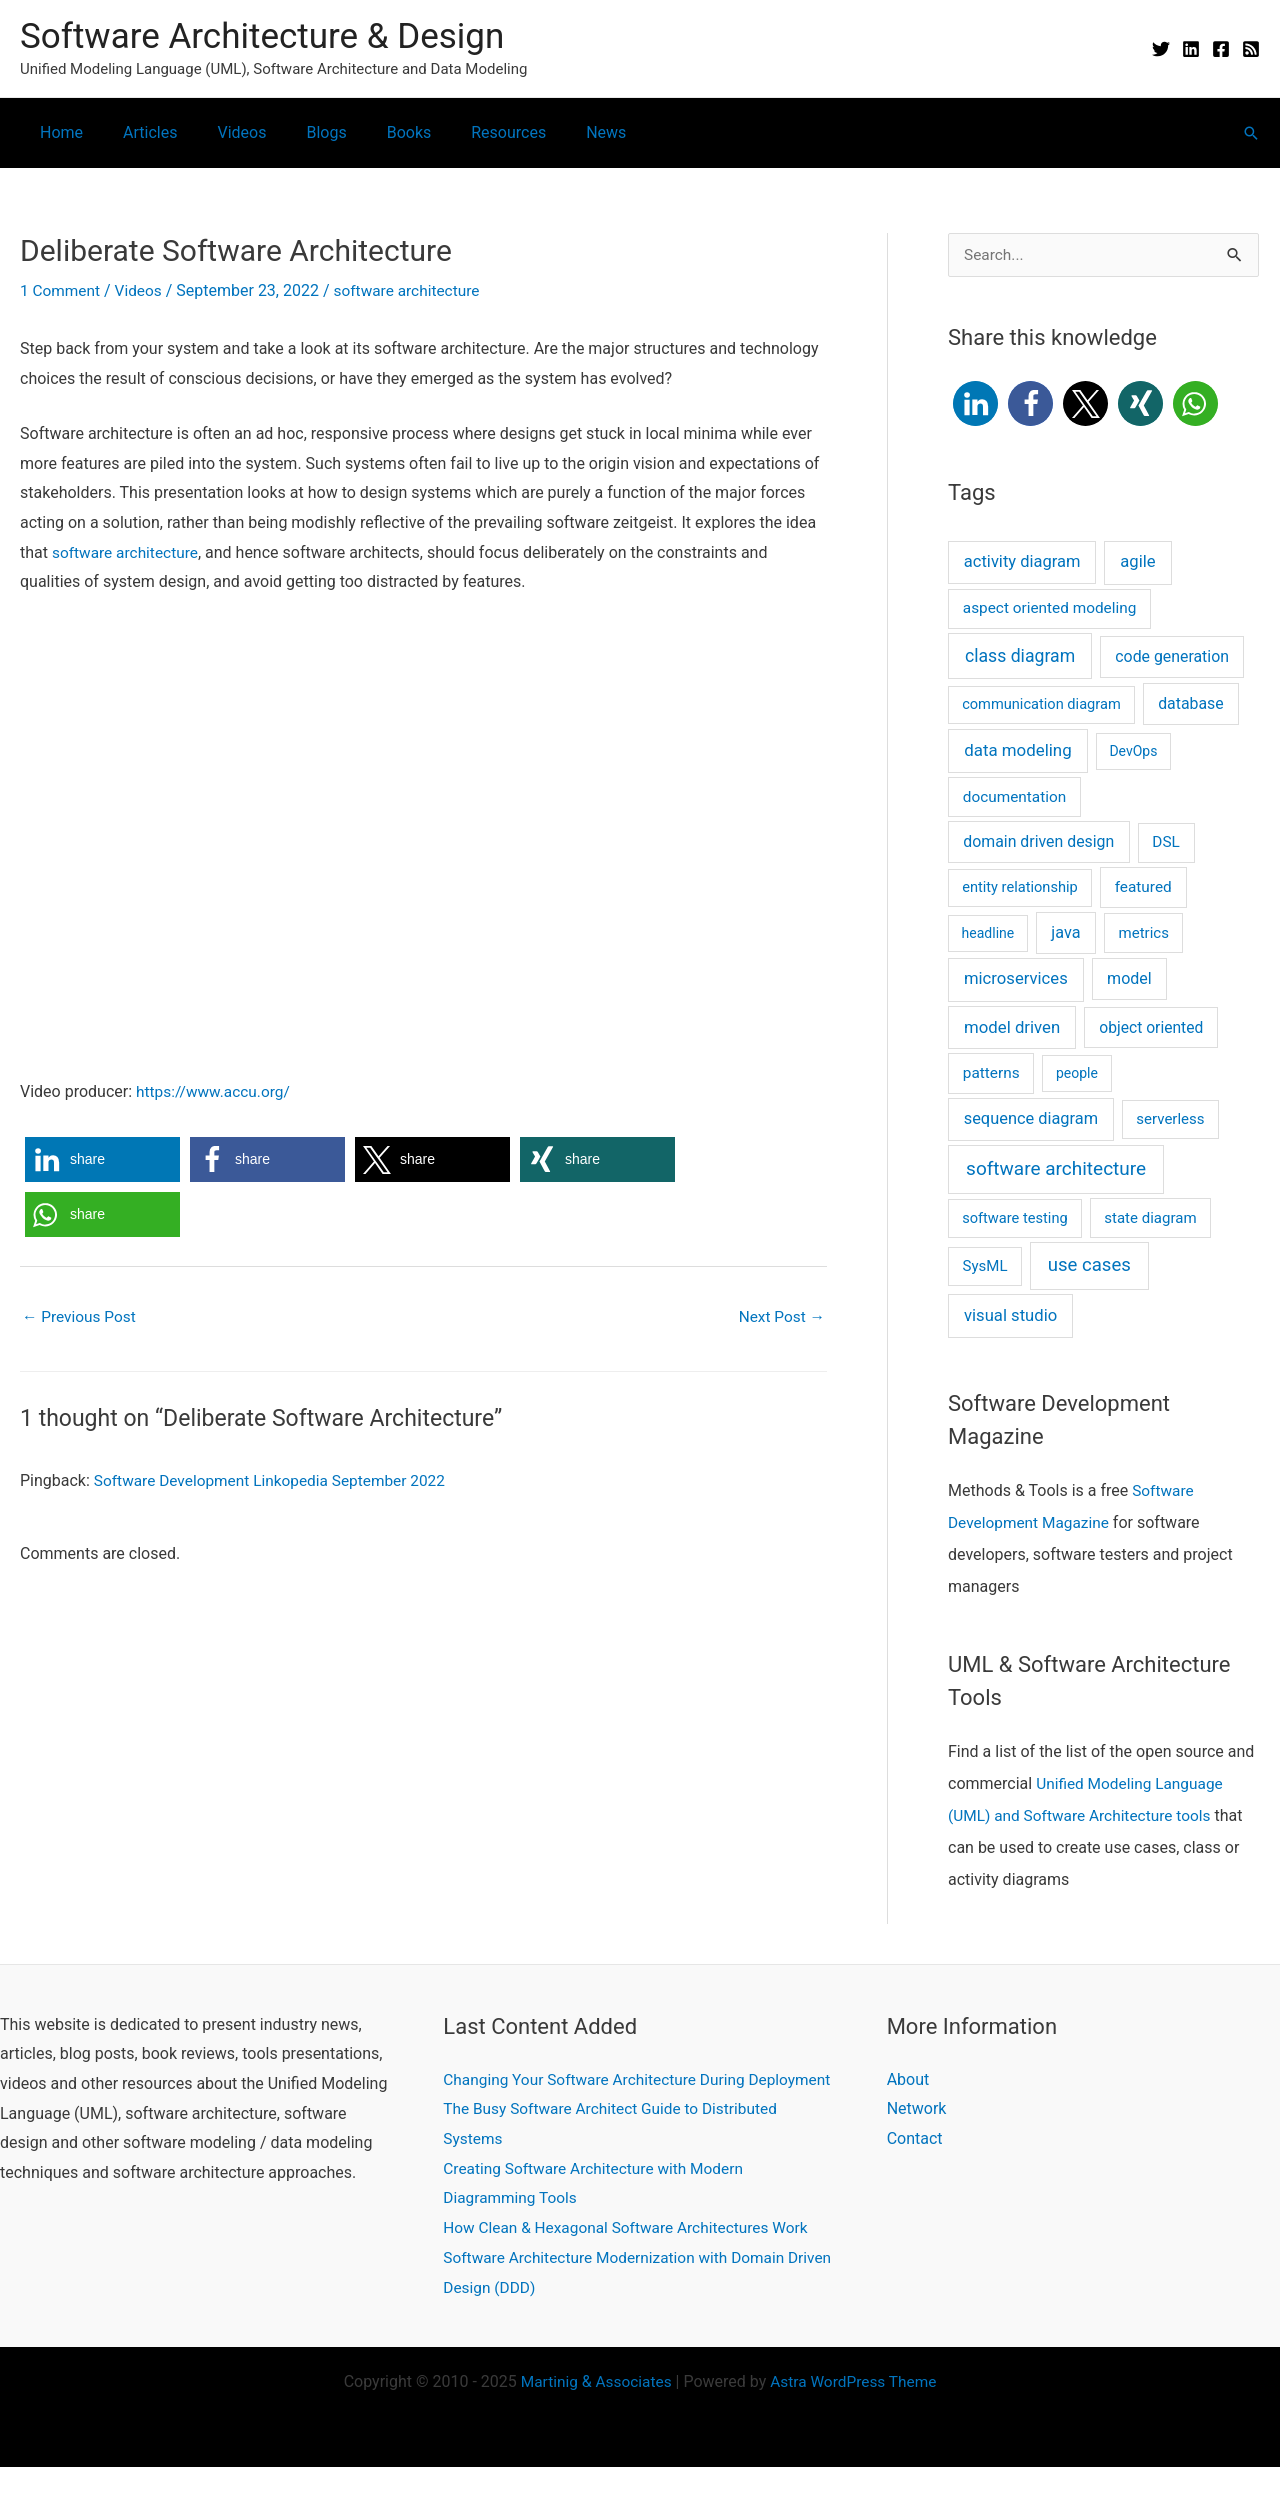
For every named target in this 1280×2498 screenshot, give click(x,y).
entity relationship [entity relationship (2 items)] (1020, 888)
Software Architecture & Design (262, 36)
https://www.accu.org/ (216, 1090)
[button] (1251, 133)
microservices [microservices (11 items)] (1016, 979)
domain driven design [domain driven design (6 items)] (1038, 842)
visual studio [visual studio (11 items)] (1010, 1316)
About (908, 2080)
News (554, 132)
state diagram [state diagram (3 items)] (1150, 1219)
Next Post (780, 1317)
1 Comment (61, 290)
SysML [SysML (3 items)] (985, 1267)
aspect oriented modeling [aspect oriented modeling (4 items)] (1050, 609)
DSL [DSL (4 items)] (1165, 843)
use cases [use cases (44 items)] (1089, 1266)
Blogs (298, 132)
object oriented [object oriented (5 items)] (1151, 1028)
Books (373, 132)
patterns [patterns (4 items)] (991, 1074)
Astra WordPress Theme (856, 2412)
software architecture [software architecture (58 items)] (1056, 1169)
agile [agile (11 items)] (1137, 562)
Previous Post (81, 1317)
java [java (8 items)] (1065, 933)
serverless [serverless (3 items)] (1170, 1120)
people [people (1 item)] (1077, 1074)
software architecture (414, 290)
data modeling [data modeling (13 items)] (1017, 751)
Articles (138, 132)
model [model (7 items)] (1129, 979)
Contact (915, 2139)
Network (917, 2109)
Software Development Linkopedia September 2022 (276, 1481)
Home (57, 132)
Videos (221, 132)
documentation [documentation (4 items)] (1014, 798)
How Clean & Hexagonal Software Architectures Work (632, 2258)
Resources (464, 132)
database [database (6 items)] (1191, 704)
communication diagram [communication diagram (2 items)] (1041, 705)
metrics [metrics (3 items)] (1144, 934)
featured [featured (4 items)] (1143, 888)
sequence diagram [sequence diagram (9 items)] (1031, 1119)
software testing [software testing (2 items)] (1015, 1219)
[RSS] (1251, 49)
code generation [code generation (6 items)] (1172, 657)
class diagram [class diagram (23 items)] (1020, 657)
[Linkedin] (1191, 49)
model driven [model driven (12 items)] (1012, 1028)
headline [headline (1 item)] (988, 934)
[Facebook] (1221, 49)
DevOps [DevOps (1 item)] (1133, 752)
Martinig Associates (593, 2412)
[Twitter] (1161, 49)
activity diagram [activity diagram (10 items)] (1022, 562)
